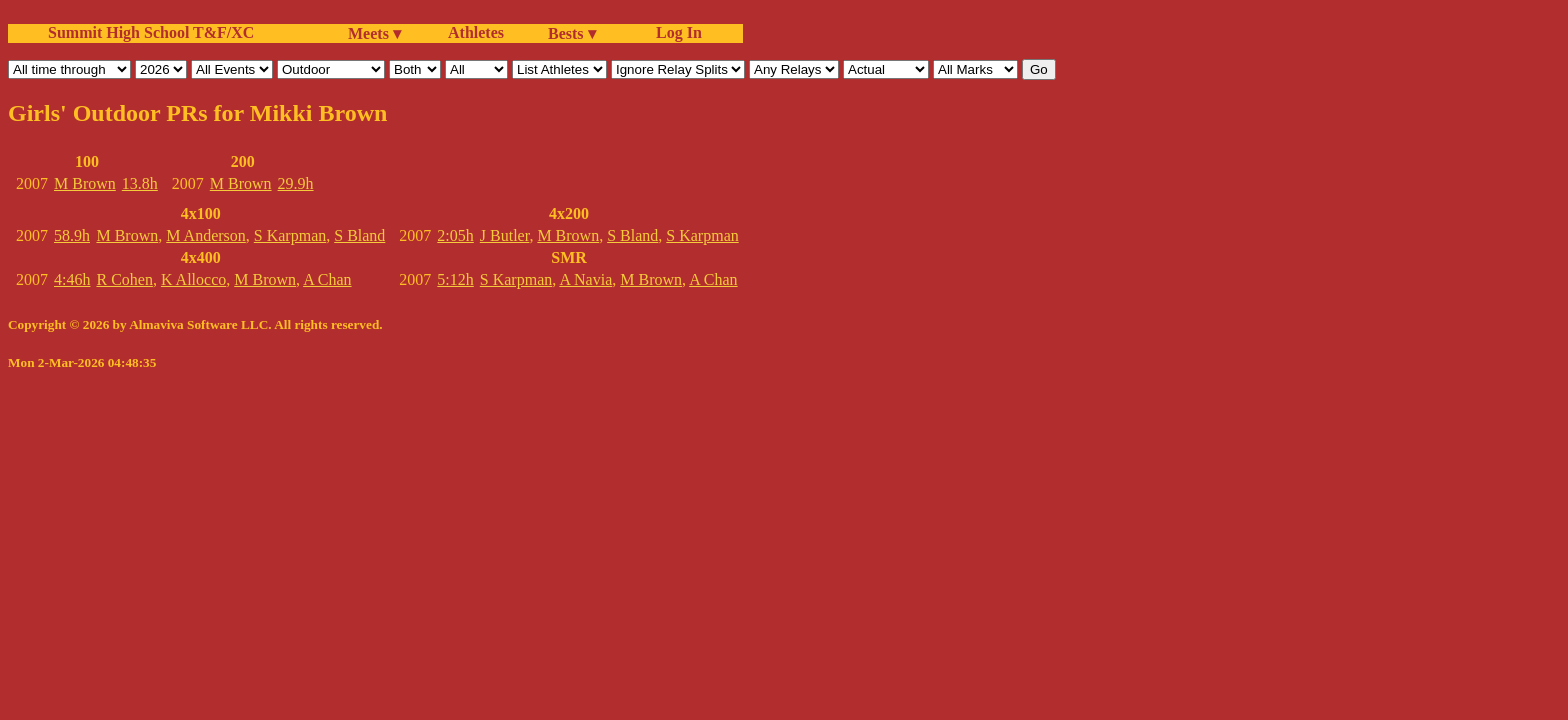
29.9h (296, 183)
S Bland (359, 235)
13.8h (140, 183)
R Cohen (124, 279)
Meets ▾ (374, 33)
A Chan (327, 279)
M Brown (85, 183)
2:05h (455, 235)
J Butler (505, 235)
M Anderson (206, 235)
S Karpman (290, 235)
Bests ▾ (572, 33)
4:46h (72, 279)
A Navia (585, 279)
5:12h (455, 279)
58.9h (72, 235)
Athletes (476, 32)
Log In (675, 32)
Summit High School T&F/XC (151, 32)
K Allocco (193, 279)
